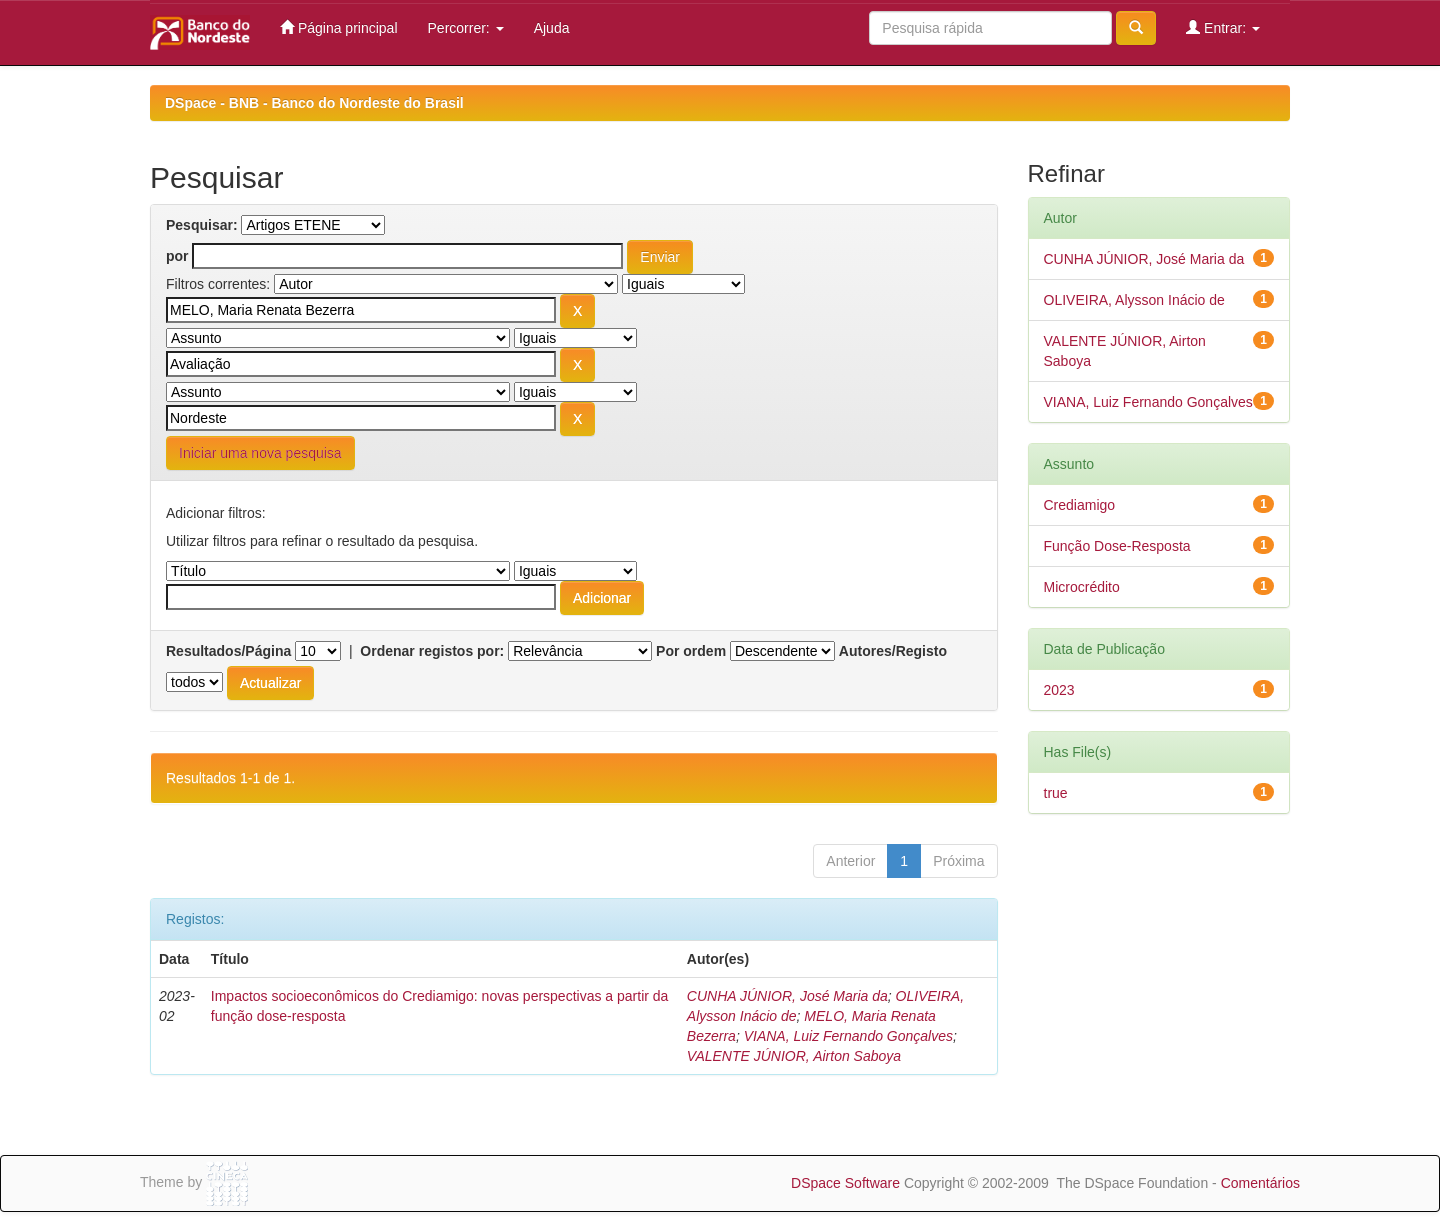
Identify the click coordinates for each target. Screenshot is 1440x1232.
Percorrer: (466, 28)
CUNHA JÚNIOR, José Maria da (787, 996)
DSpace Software (845, 1183)
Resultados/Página (228, 651)
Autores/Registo (893, 651)
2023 (1059, 690)
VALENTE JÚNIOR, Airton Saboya (794, 1056)
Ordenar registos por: (432, 651)
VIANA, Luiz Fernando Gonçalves (848, 1036)
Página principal (339, 27)
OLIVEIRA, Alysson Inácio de (1134, 300)
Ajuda (552, 28)
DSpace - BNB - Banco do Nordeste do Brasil (314, 103)
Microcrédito (1082, 587)
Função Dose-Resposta (1117, 546)
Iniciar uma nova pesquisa (260, 453)
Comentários (1260, 1183)
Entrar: (1223, 27)
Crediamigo (1080, 505)
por (177, 256)
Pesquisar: (202, 225)
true (1056, 793)
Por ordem (691, 651)
